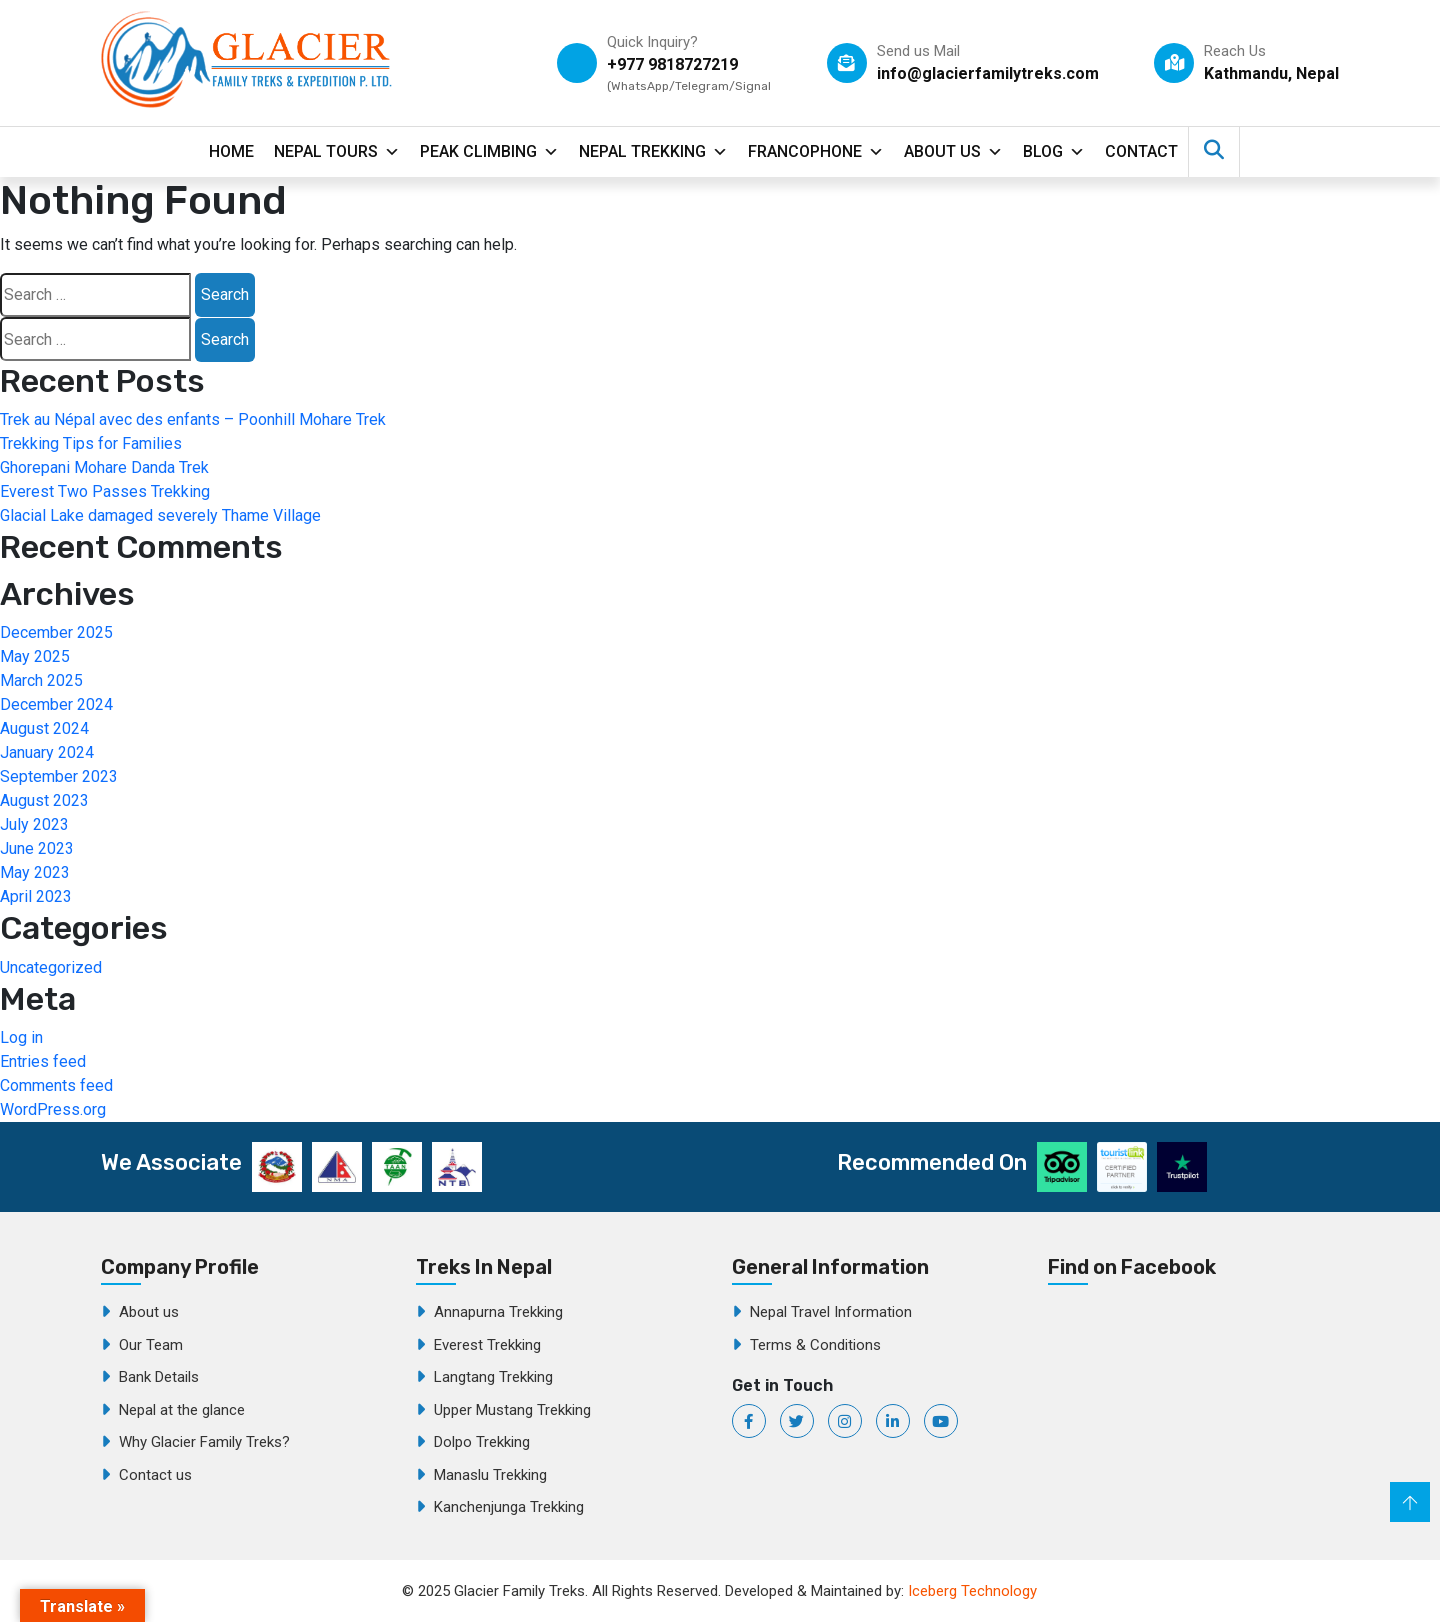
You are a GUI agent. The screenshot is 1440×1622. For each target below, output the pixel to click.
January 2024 (47, 752)
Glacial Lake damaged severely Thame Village (160, 515)
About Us (953, 152)
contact (1141, 151)
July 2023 (34, 824)
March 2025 (41, 680)
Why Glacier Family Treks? (204, 1442)
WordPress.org (53, 1109)
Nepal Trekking (653, 152)
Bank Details (159, 1377)
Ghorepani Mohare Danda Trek (104, 467)
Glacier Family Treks (1198, 1401)
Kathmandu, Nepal (1271, 73)
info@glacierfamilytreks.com (988, 73)
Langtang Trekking (493, 1377)
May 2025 (35, 656)
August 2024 (44, 728)
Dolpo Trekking (482, 1442)
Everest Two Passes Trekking (105, 491)
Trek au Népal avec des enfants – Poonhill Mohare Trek (193, 419)
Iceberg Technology (972, 1591)
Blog (1054, 152)
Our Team (151, 1345)
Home (231, 151)
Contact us (155, 1475)
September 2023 (59, 776)
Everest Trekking (487, 1345)
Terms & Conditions (815, 1345)
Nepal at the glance (182, 1410)
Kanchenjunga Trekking (509, 1507)
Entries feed (43, 1061)
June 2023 (37, 848)
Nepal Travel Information (831, 1312)
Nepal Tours (337, 152)
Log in (21, 1037)
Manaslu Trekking (490, 1475)
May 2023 (35, 872)
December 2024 (56, 704)
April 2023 (36, 896)
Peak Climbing (489, 152)
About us (149, 1312)
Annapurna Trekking (498, 1312)
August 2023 (44, 800)
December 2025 (56, 632)
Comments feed (56, 1085)
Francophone (816, 152)
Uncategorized (51, 967)
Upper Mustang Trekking (512, 1410)
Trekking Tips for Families (91, 443)
